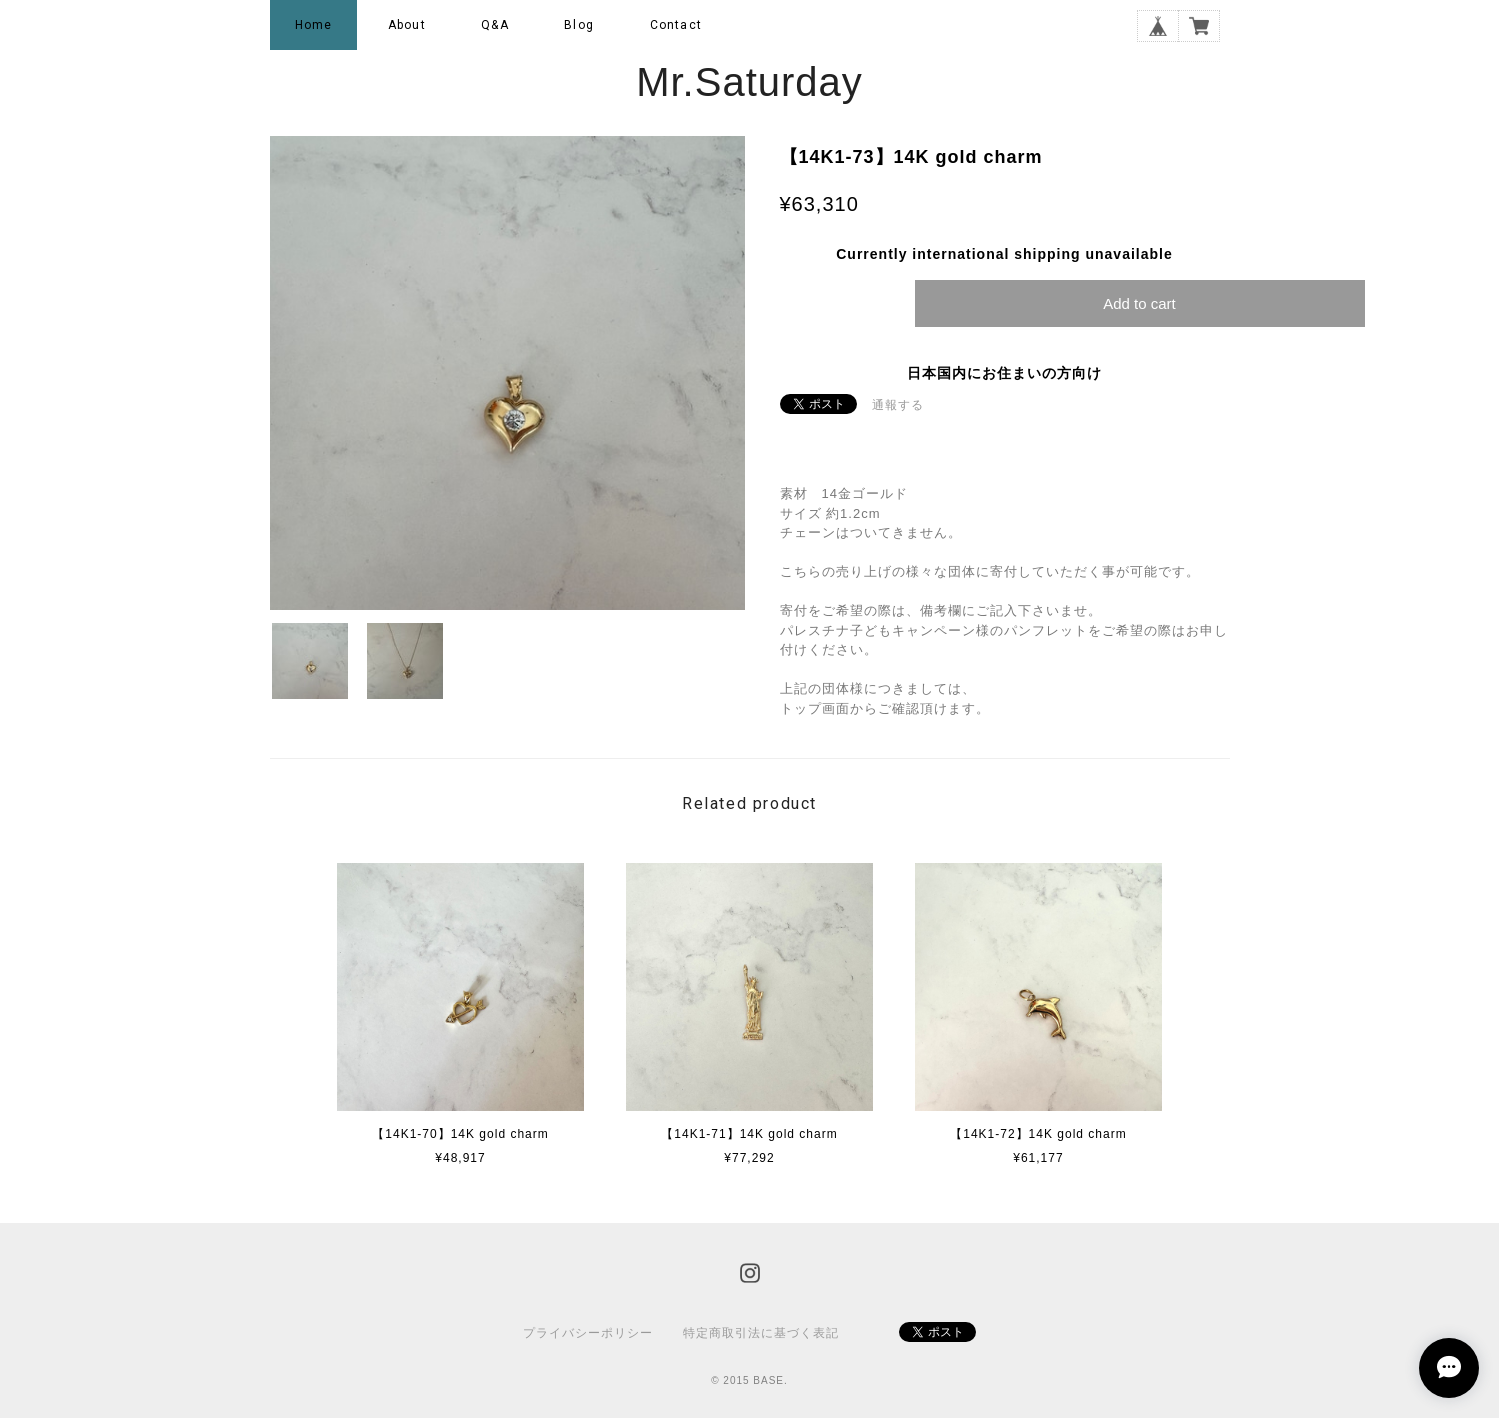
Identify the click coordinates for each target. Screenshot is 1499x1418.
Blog (579, 25)
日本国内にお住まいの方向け (1004, 373)
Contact (676, 25)
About (407, 25)
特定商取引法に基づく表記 (761, 1333)
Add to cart (1139, 303)
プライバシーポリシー (588, 1333)
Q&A (495, 25)
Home (314, 25)
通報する (898, 405)
